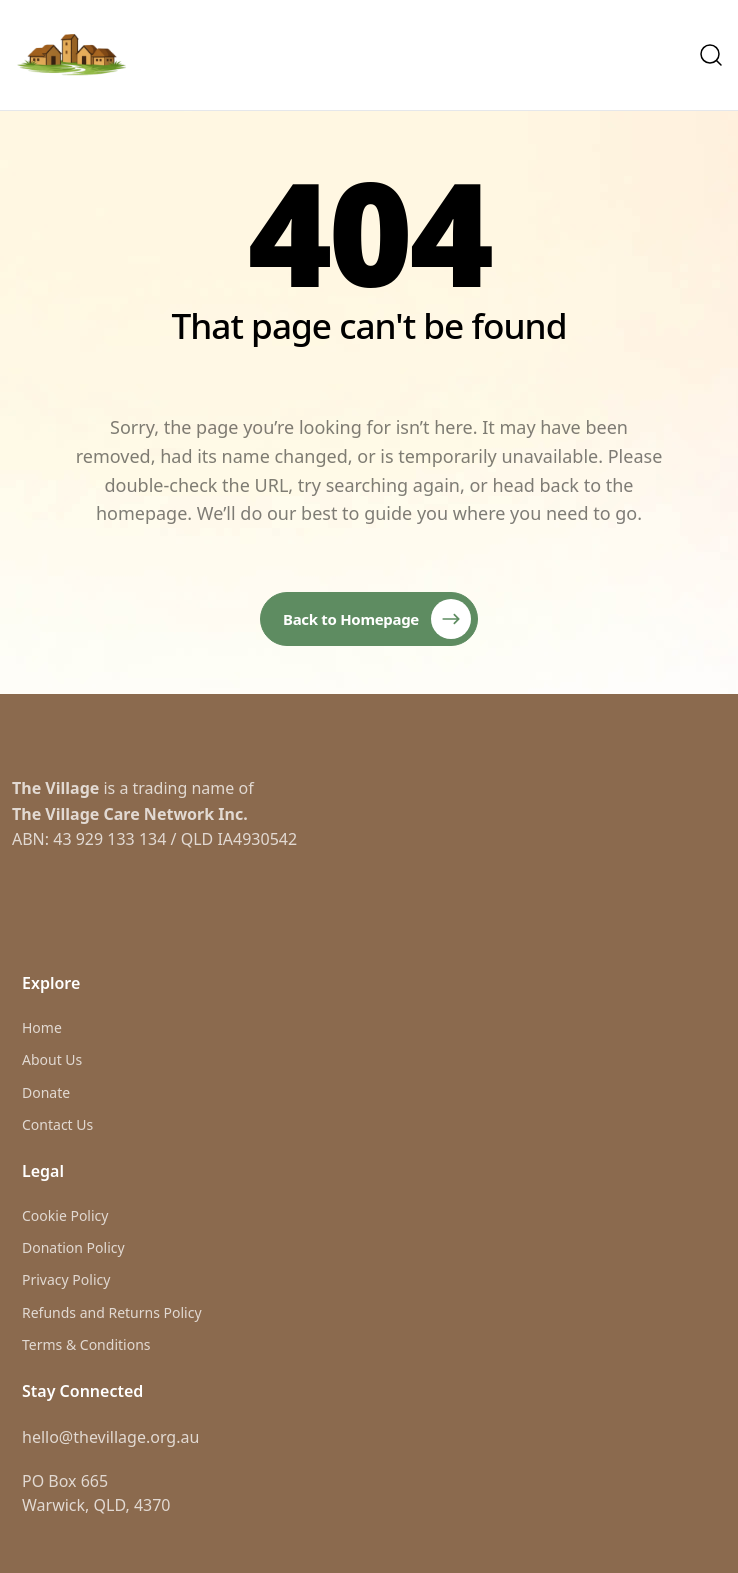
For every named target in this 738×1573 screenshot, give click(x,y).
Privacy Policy (66, 1279)
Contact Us (57, 1124)
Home (42, 1027)
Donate (46, 1092)
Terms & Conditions (86, 1344)
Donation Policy (73, 1247)
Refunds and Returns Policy (112, 1312)
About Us (52, 1059)
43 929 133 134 (109, 839)
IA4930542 (257, 839)
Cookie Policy (65, 1215)
